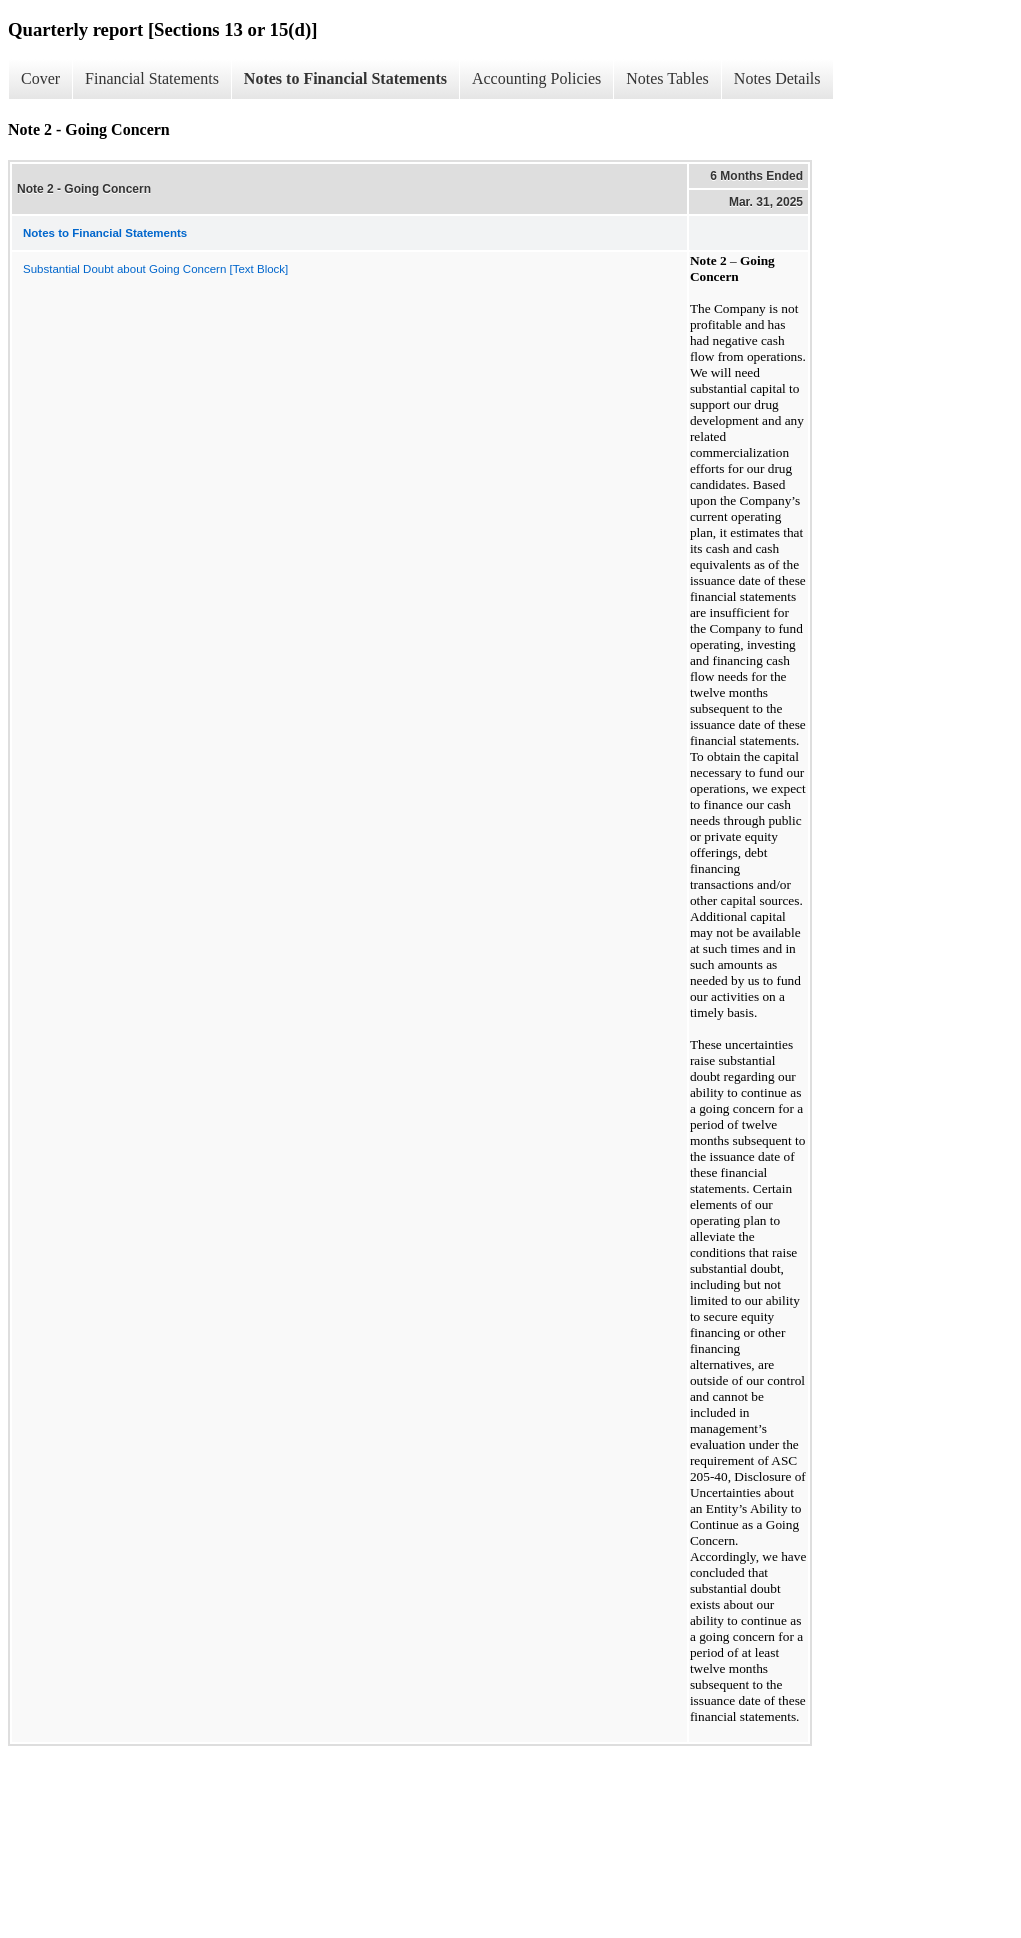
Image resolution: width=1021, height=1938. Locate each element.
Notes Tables (667, 78)
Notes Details (777, 78)
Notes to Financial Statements (345, 78)
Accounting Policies (536, 78)
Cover (40, 78)
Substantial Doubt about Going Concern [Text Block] (155, 269)
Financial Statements (152, 78)
